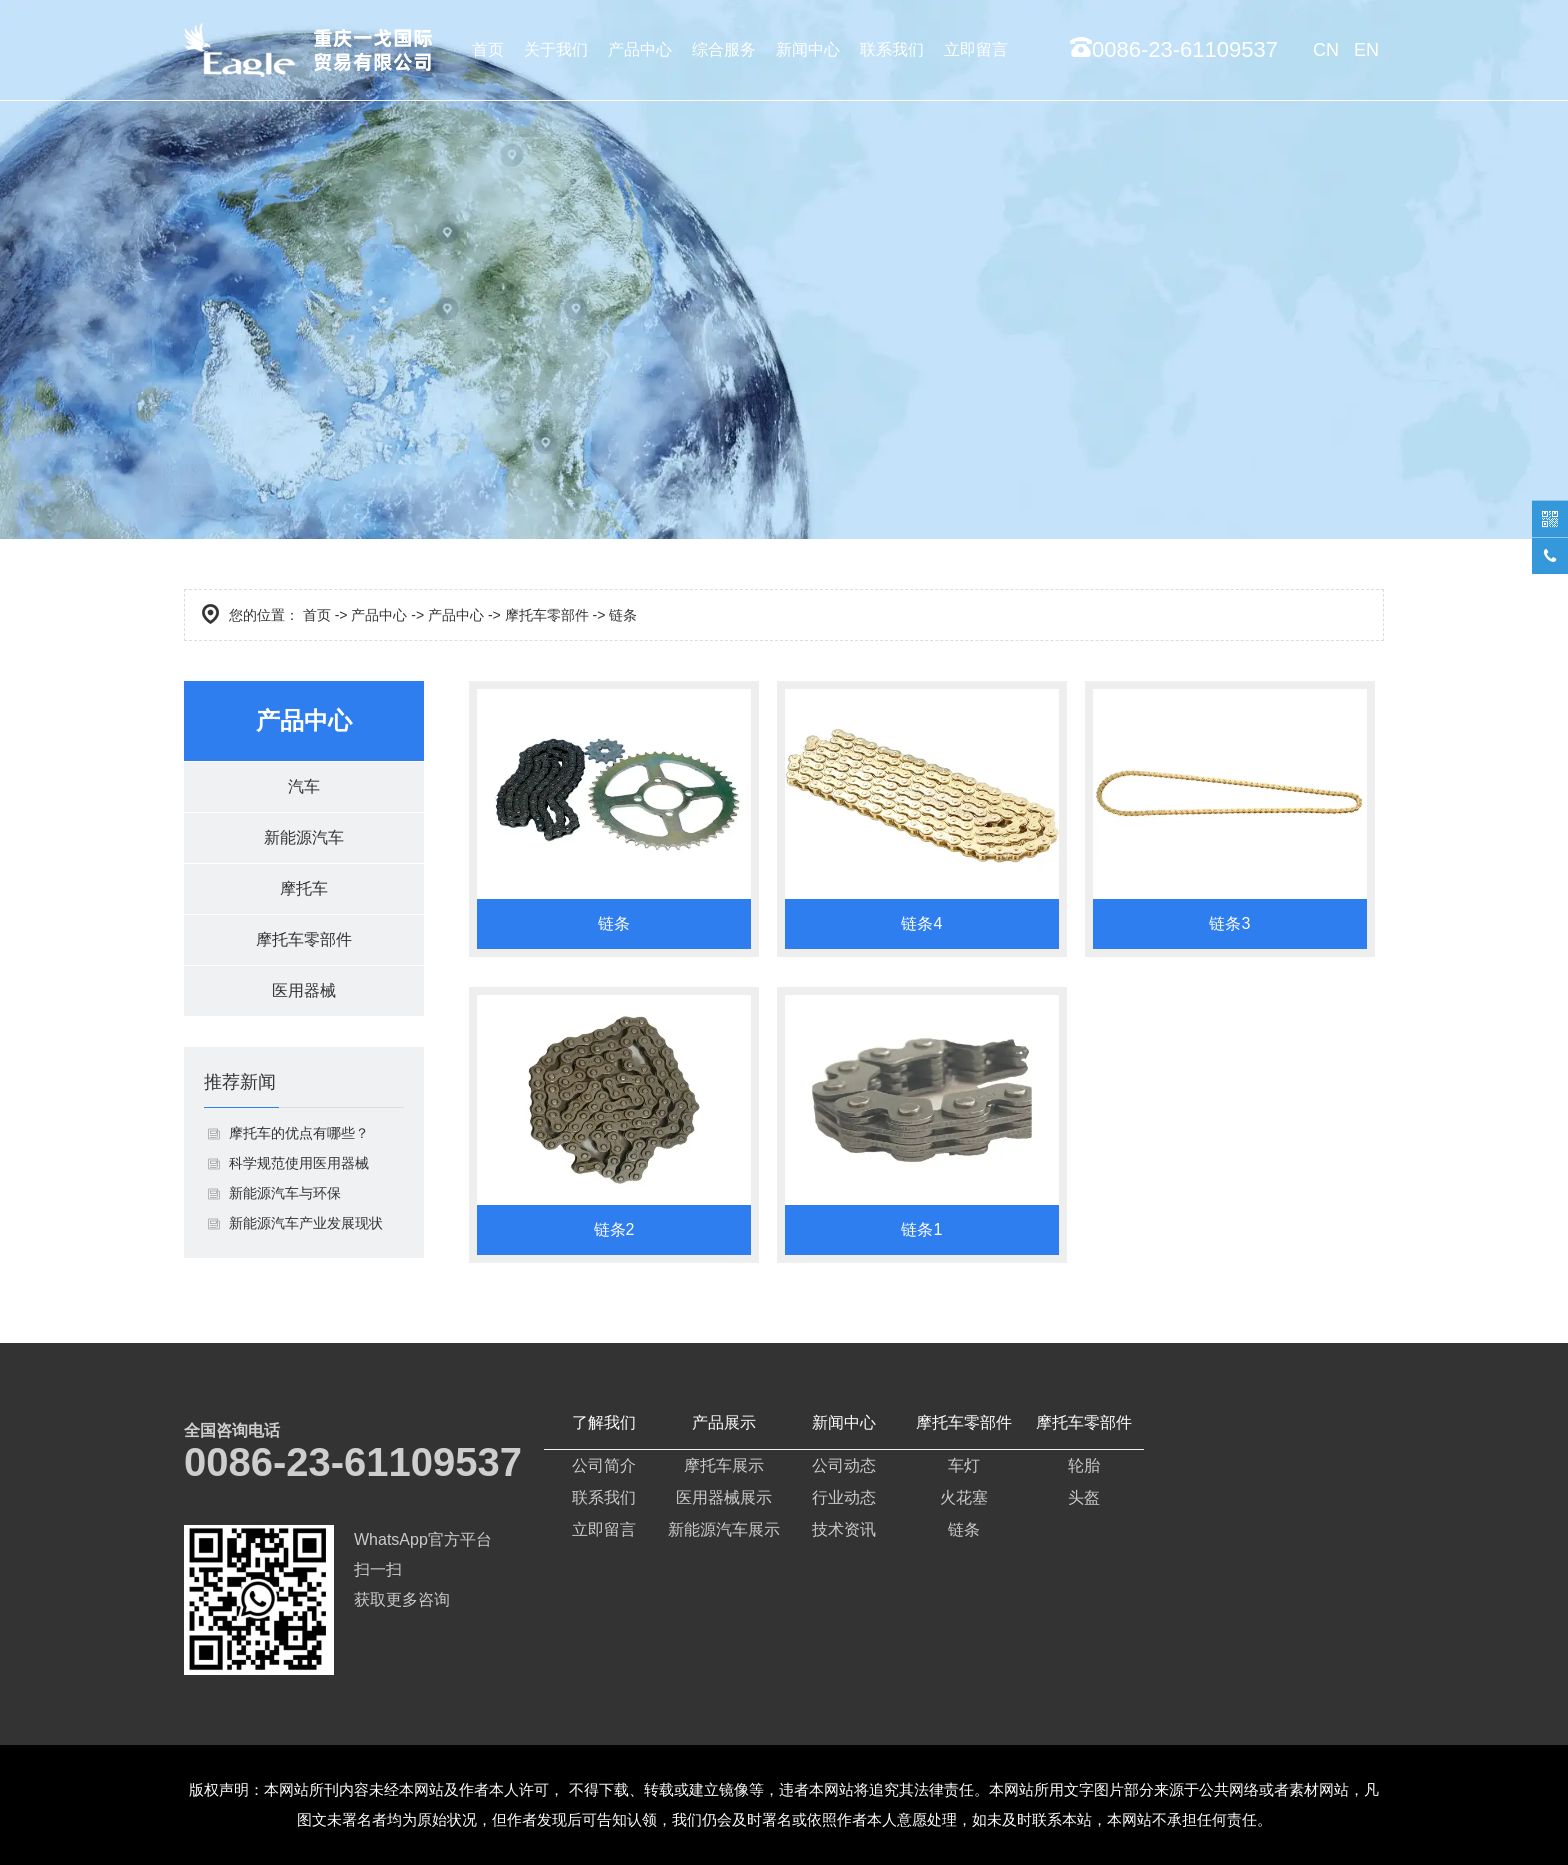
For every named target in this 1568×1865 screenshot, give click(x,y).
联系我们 (892, 49)
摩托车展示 (724, 1465)
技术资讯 (844, 1529)
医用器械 (304, 990)
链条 (964, 1529)
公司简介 (604, 1465)
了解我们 (604, 1422)
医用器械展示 (724, 1497)
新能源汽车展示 (724, 1529)
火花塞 (964, 1497)
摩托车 (304, 888)
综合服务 (724, 49)
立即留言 (976, 49)
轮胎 (1084, 1465)
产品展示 (724, 1422)
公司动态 (844, 1465)
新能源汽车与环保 (285, 1193)
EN (1366, 50)
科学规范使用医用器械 (299, 1163)
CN (1326, 50)
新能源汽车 (304, 837)
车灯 (964, 1465)
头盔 (1084, 1497)
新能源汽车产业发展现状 (306, 1223)
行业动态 (844, 1497)
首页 (488, 49)
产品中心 (640, 49)
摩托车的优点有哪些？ (299, 1133)
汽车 (304, 786)
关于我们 (556, 49)
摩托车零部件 (547, 615)
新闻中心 (808, 49)
